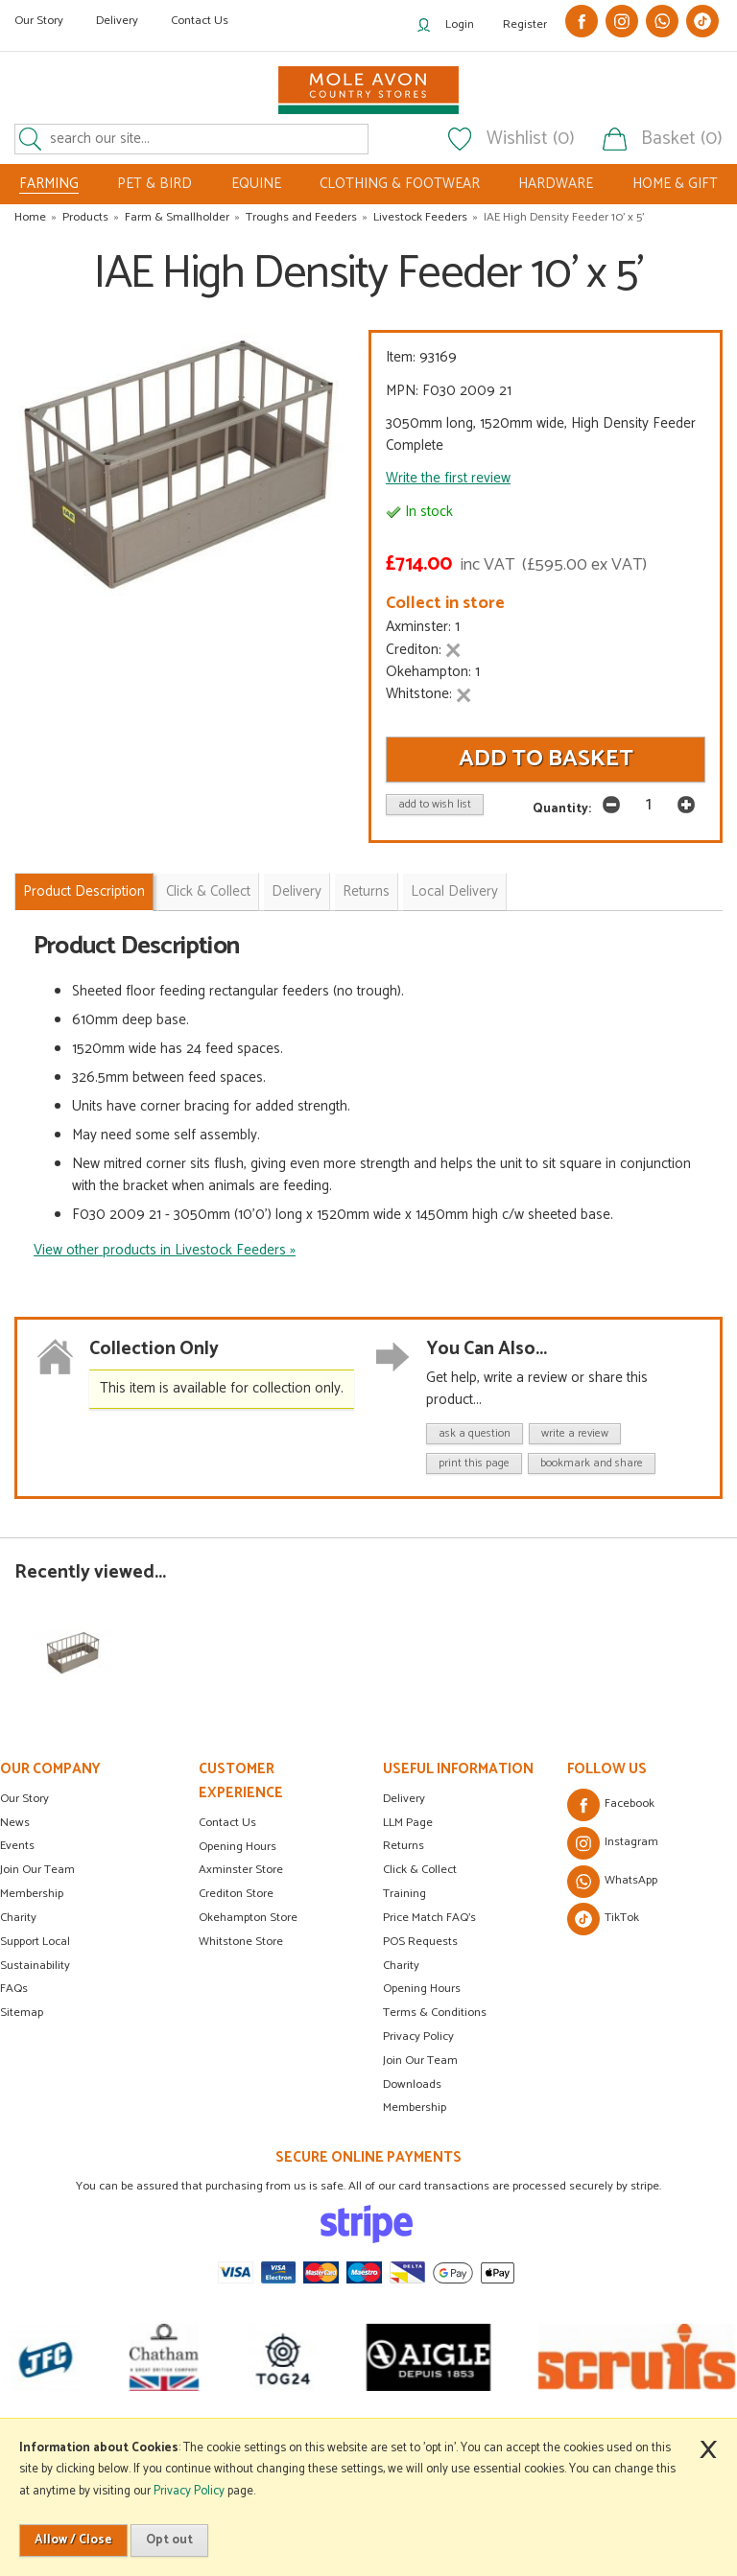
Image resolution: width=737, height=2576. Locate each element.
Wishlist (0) (531, 139)
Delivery (117, 21)
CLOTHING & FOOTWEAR (400, 184)
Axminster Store (241, 1870)
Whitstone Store (241, 1942)
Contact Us (199, 21)
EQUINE (256, 184)
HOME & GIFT (675, 184)
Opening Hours (237, 1847)
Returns (366, 891)
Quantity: (562, 808)
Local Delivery (454, 891)
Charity (18, 1918)
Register (525, 24)
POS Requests (420, 1942)
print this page (474, 1463)
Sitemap (21, 2012)
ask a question (475, 1433)
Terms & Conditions (435, 2012)
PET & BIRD (154, 184)
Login (459, 24)
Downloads (412, 2084)
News (15, 1823)
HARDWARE (555, 184)
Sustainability (35, 1965)
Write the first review (448, 478)
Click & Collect (208, 891)
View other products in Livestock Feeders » (165, 1250)
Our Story (38, 21)
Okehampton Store (248, 1918)
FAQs (14, 1989)
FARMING (49, 184)
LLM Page (408, 1823)
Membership (31, 1894)
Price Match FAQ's (429, 1918)
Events (17, 1846)
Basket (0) (682, 139)
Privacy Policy (418, 2036)
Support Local (35, 1942)
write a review (574, 1433)
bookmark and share (591, 1463)
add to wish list (434, 804)
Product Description (84, 891)
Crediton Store (236, 1894)
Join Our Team (37, 1870)
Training (404, 1894)
